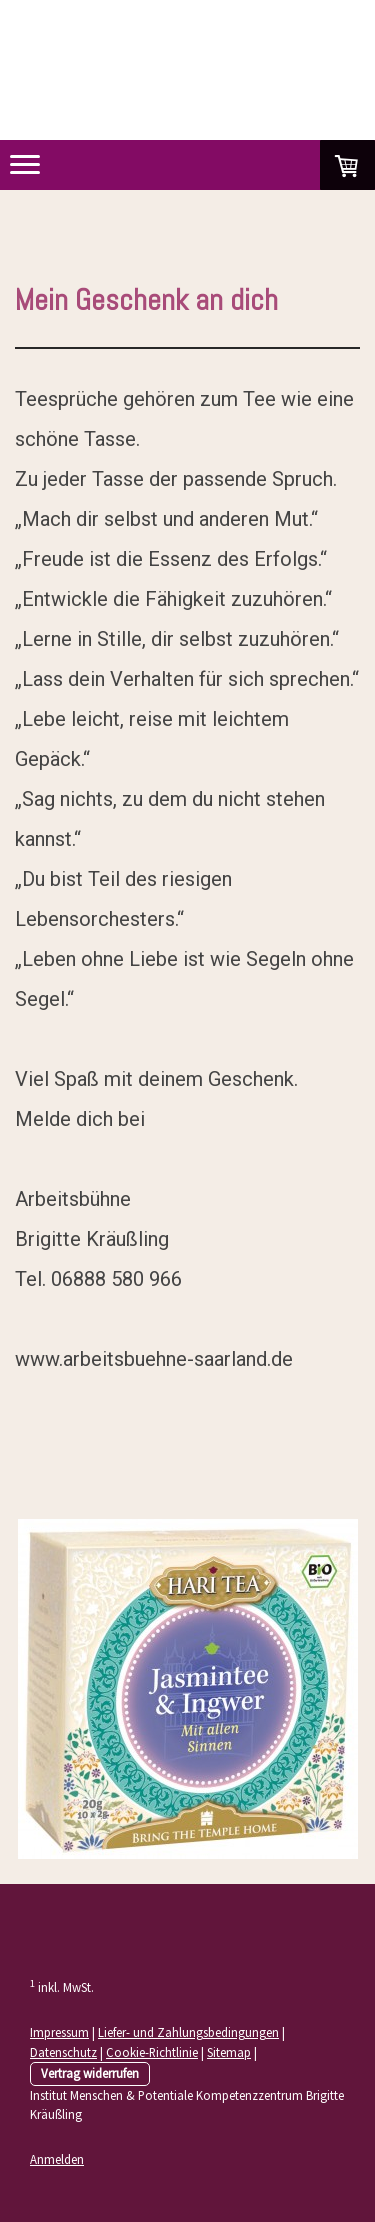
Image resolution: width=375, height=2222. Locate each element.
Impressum (59, 2032)
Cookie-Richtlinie (152, 2052)
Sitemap (229, 2052)
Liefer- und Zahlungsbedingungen (188, 2032)
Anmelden (57, 2159)
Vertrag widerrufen (90, 2073)
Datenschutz (63, 2052)
